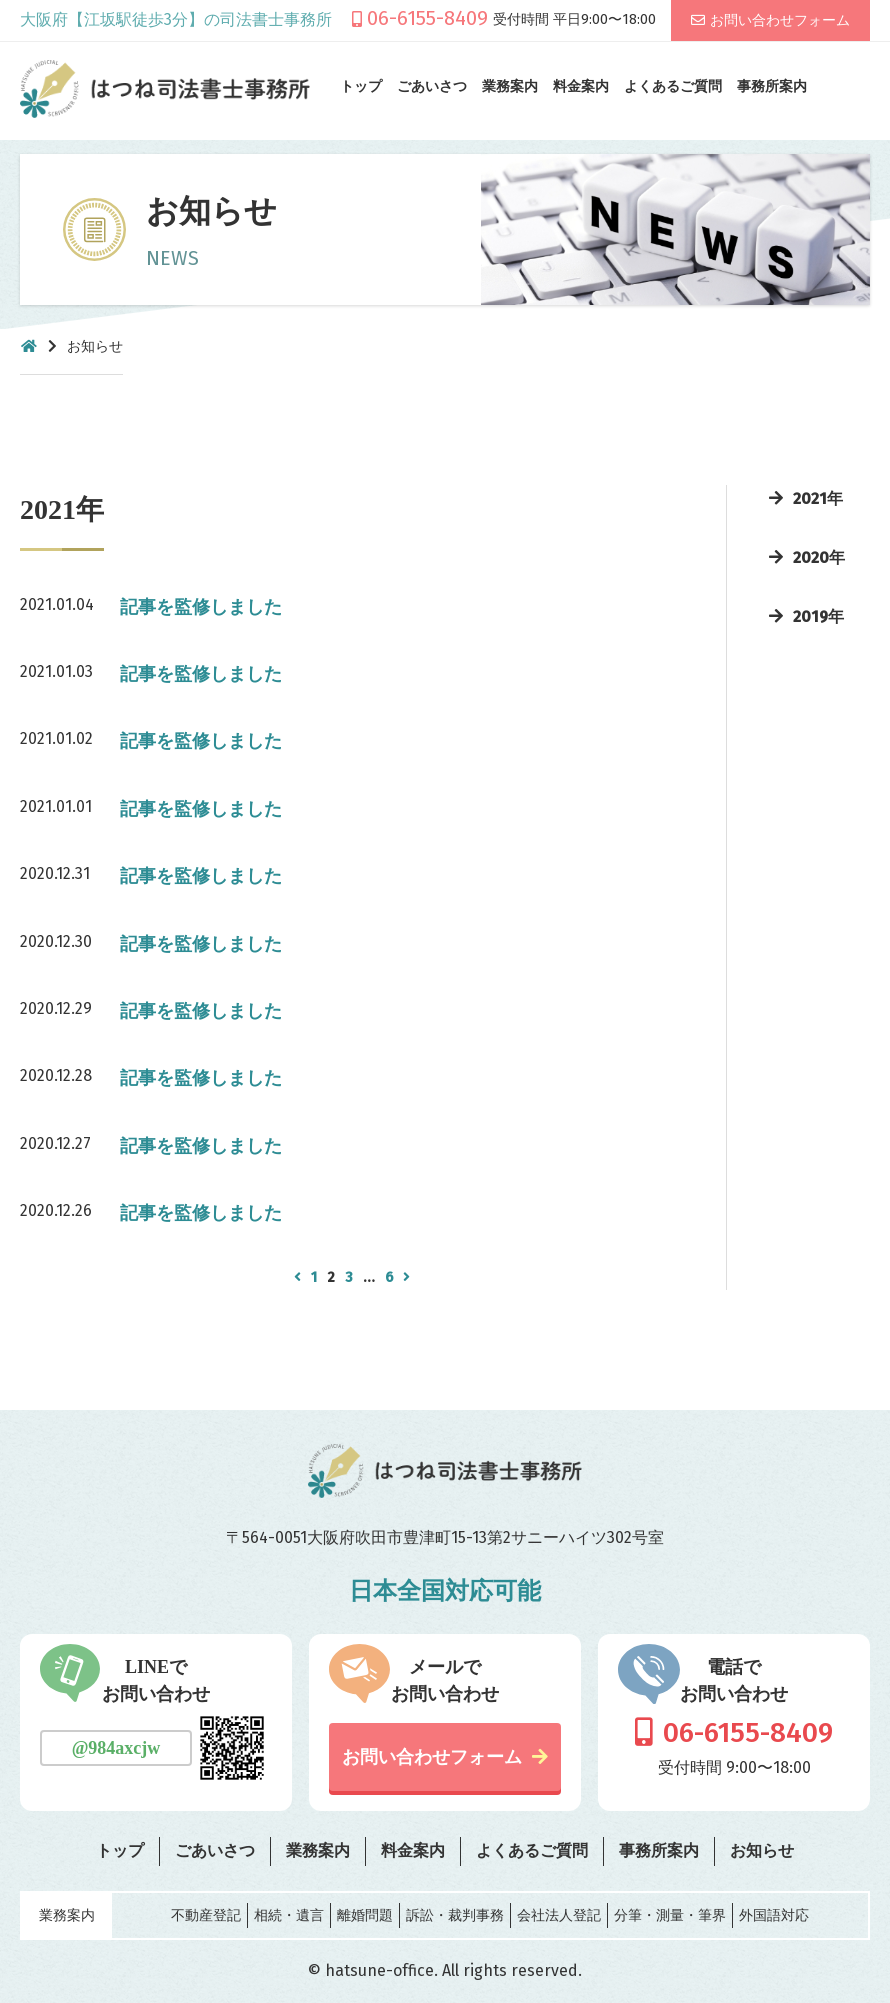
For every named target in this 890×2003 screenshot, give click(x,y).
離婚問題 (365, 1915)
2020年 (819, 557)
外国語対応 (774, 1915)
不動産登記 (206, 1915)
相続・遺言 (289, 1915)
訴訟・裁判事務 (455, 1915)
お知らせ (762, 1850)
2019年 (818, 616)
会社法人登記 (559, 1915)
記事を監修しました (201, 607)
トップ (361, 86)
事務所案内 (772, 86)
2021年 (818, 498)
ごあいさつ (432, 86)
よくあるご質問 (673, 86)
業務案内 (510, 86)
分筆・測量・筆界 (670, 1915)
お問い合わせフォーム (780, 20)
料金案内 (581, 86)
